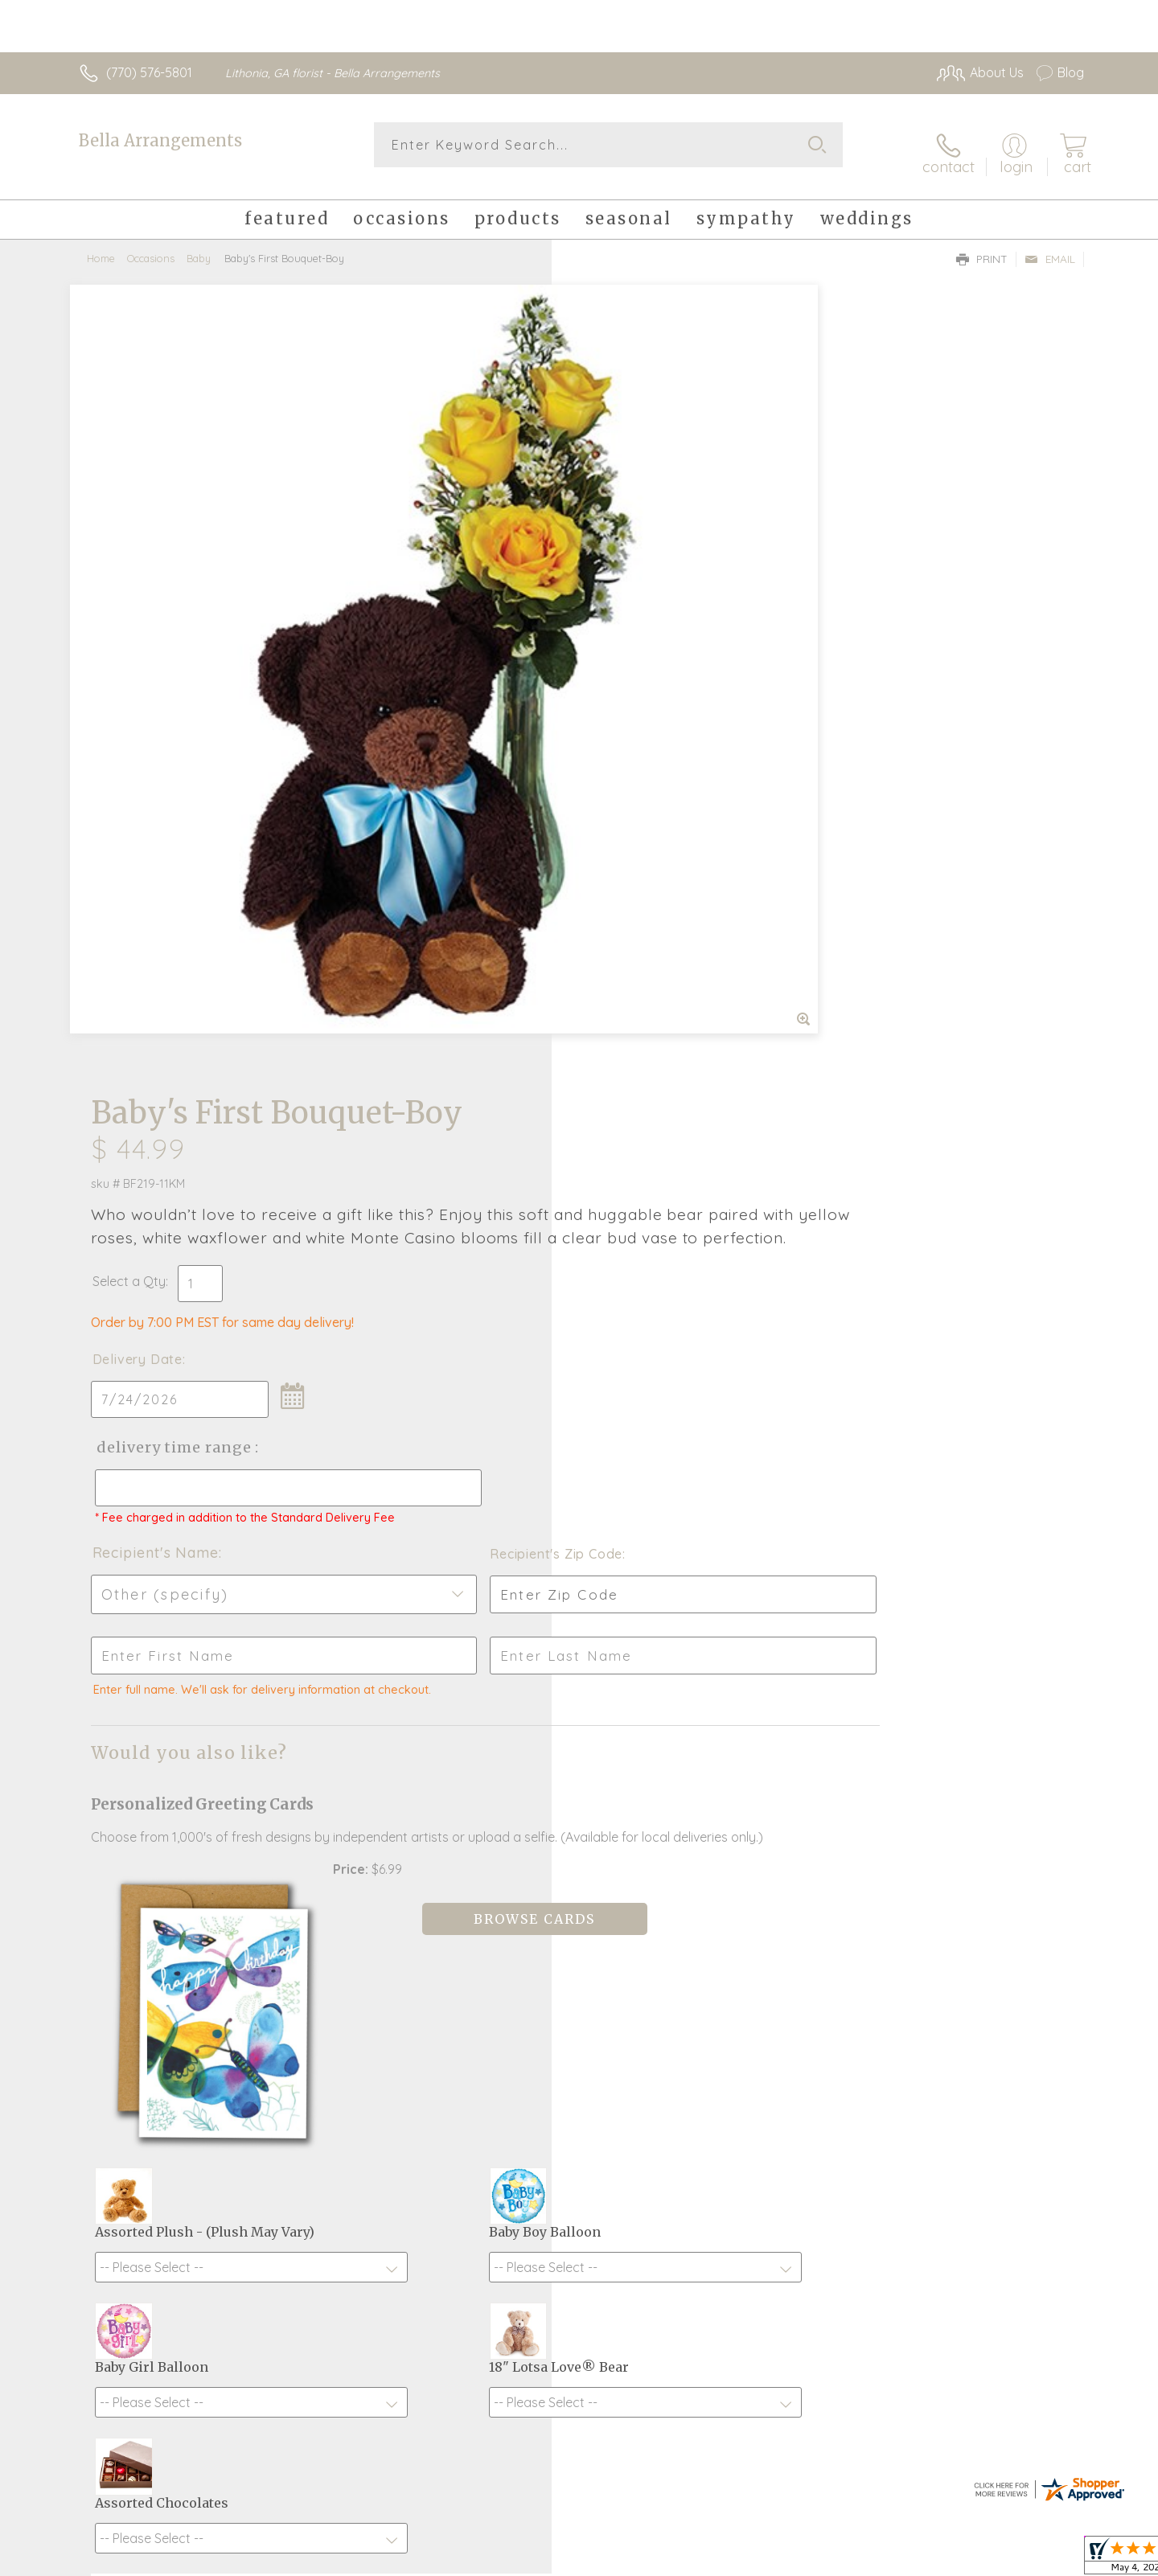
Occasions (151, 245)
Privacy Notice (959, 2560)
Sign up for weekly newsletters (780, 1981)
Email (1050, 246)
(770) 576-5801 (149, 72)
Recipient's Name (644, 764)
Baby (199, 245)
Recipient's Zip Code (898, 766)
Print (982, 246)
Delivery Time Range (660, 644)
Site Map (1041, 2560)
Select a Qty (617, 478)
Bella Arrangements (160, 140)
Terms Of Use (864, 2560)
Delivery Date (626, 556)
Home (101, 245)
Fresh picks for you (438, 1990)
